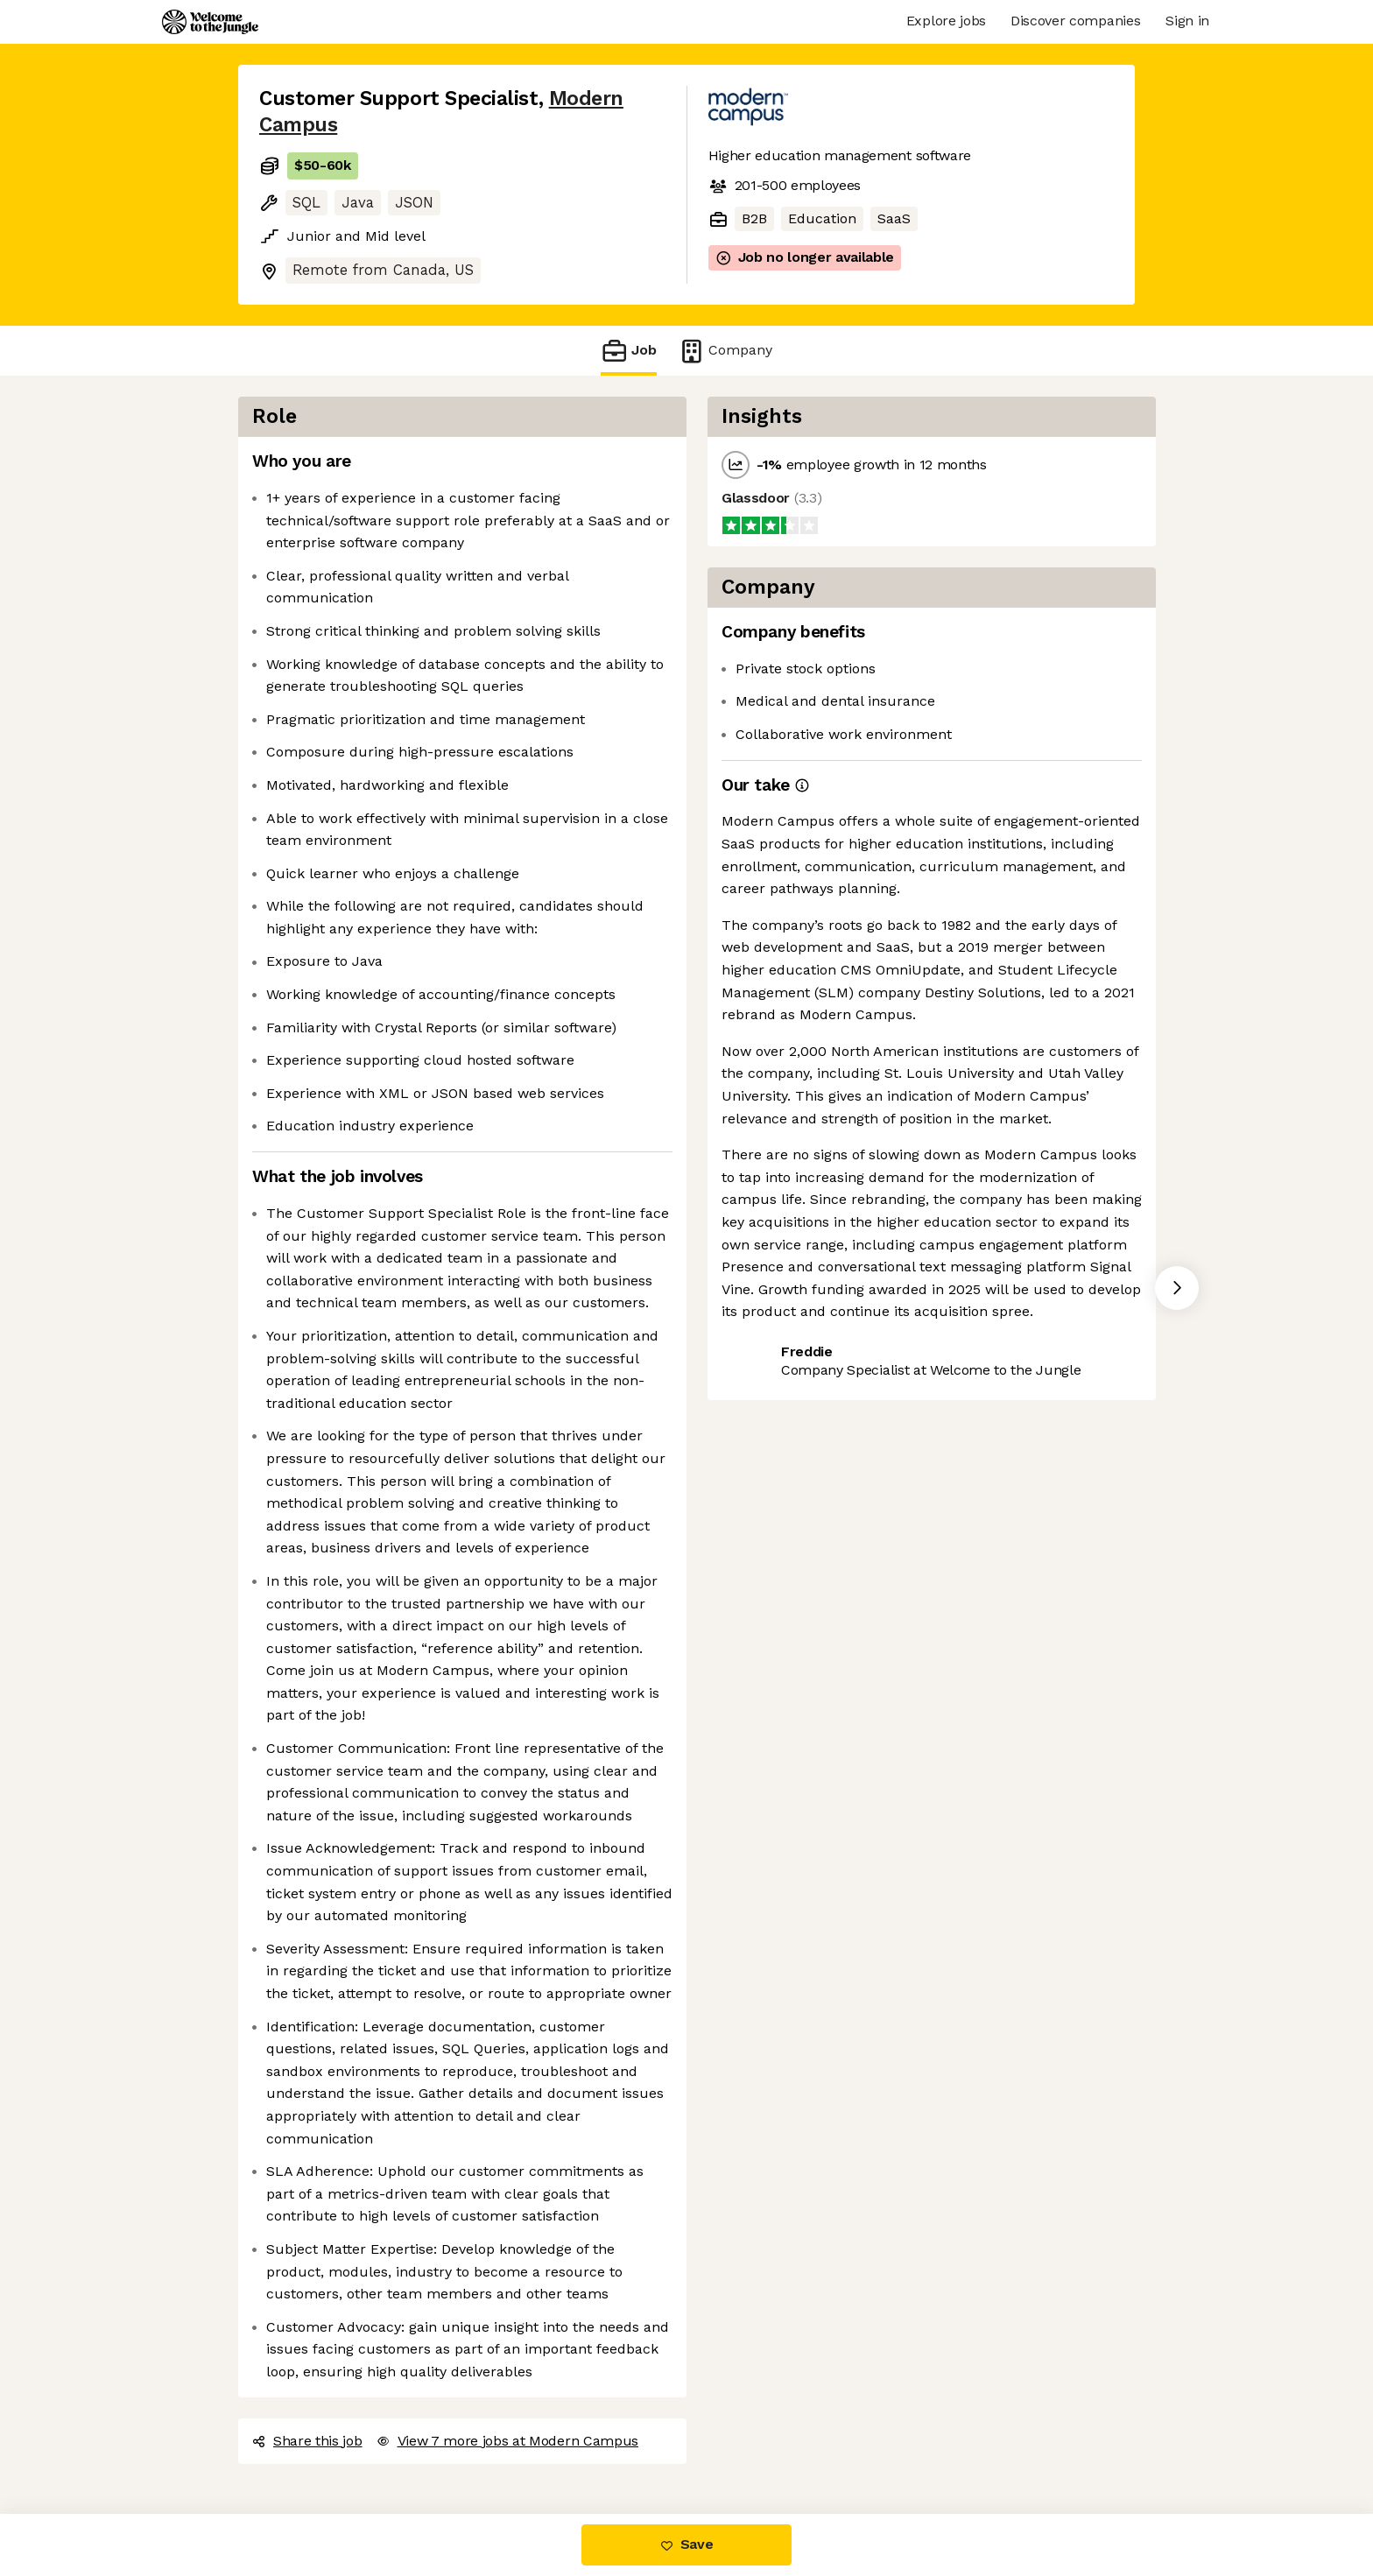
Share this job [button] (307, 2440)
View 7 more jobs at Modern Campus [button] (507, 2440)
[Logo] (210, 22)
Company (725, 350)
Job (629, 350)
